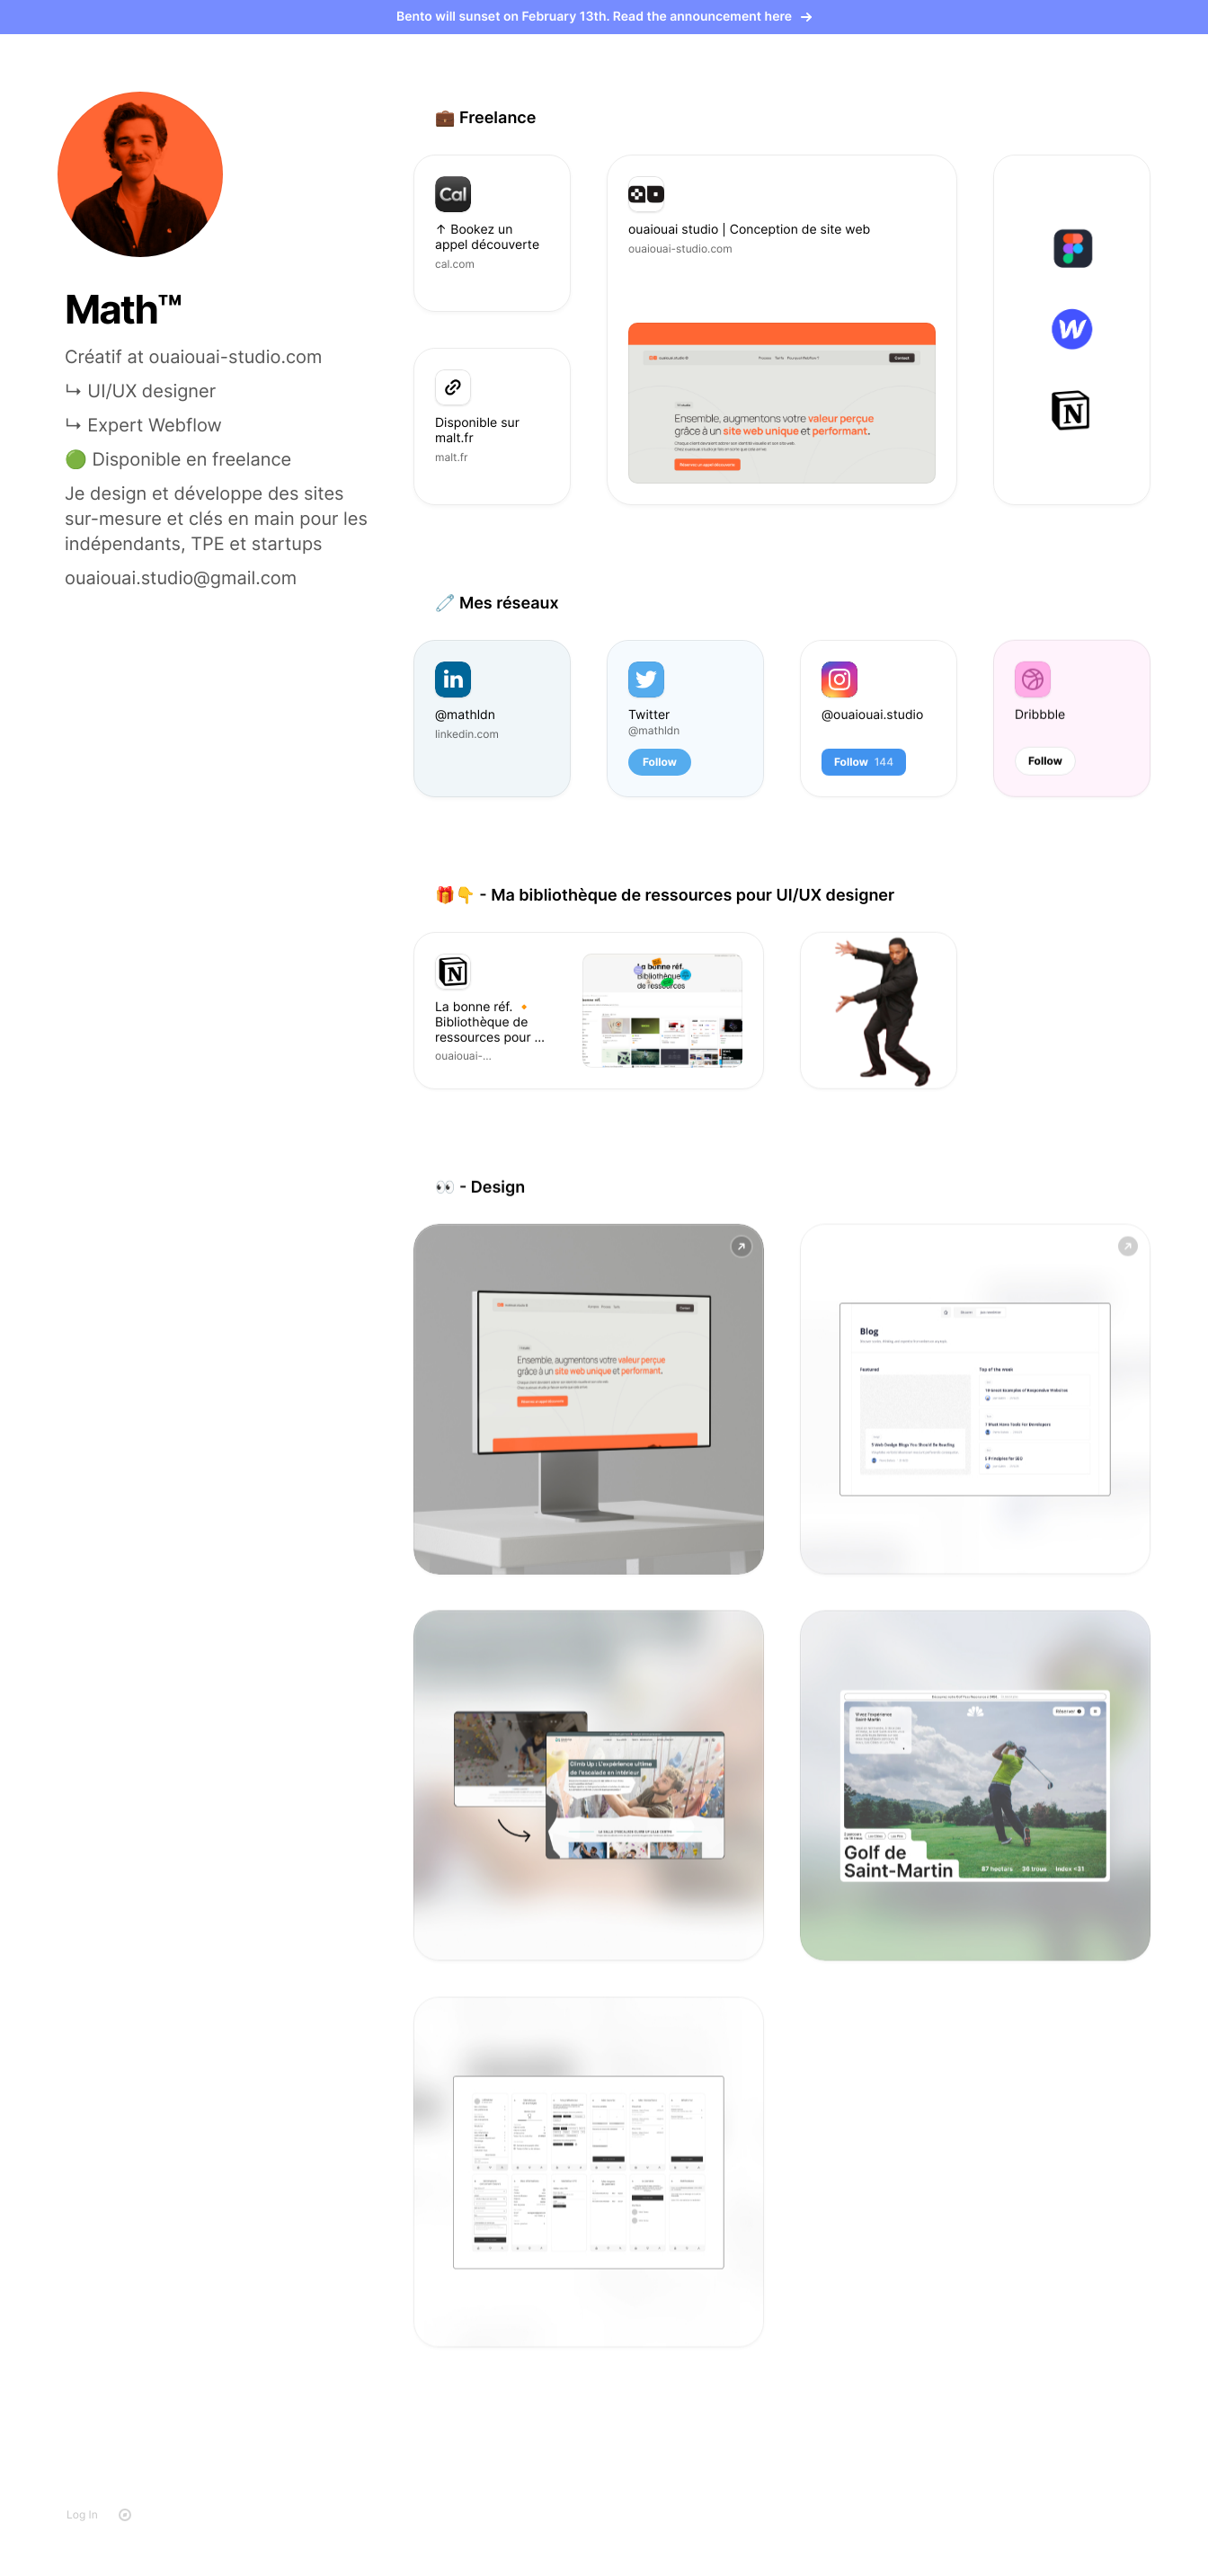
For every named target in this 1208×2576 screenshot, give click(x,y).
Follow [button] (660, 761)
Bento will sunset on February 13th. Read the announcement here (604, 16)
